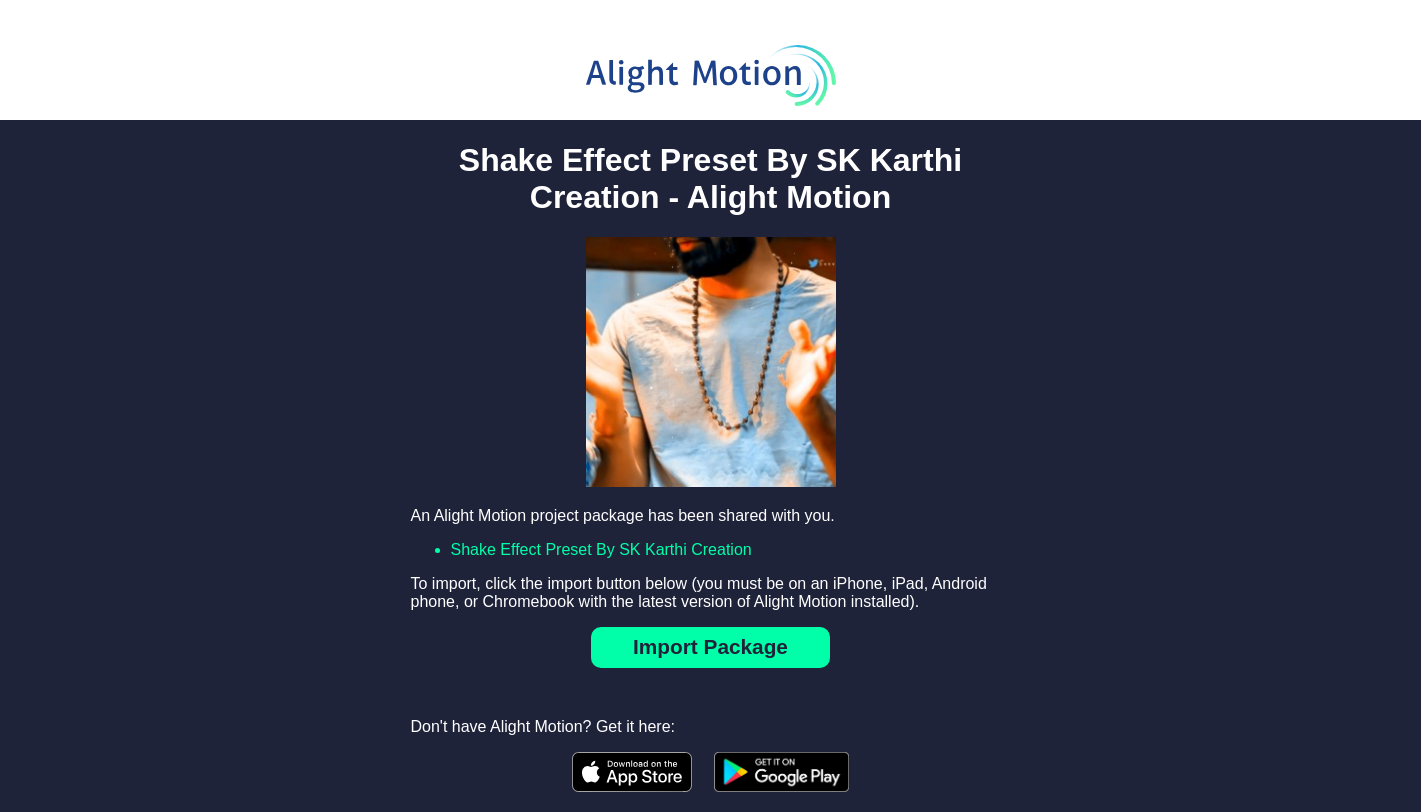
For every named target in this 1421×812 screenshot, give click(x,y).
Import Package (710, 646)
